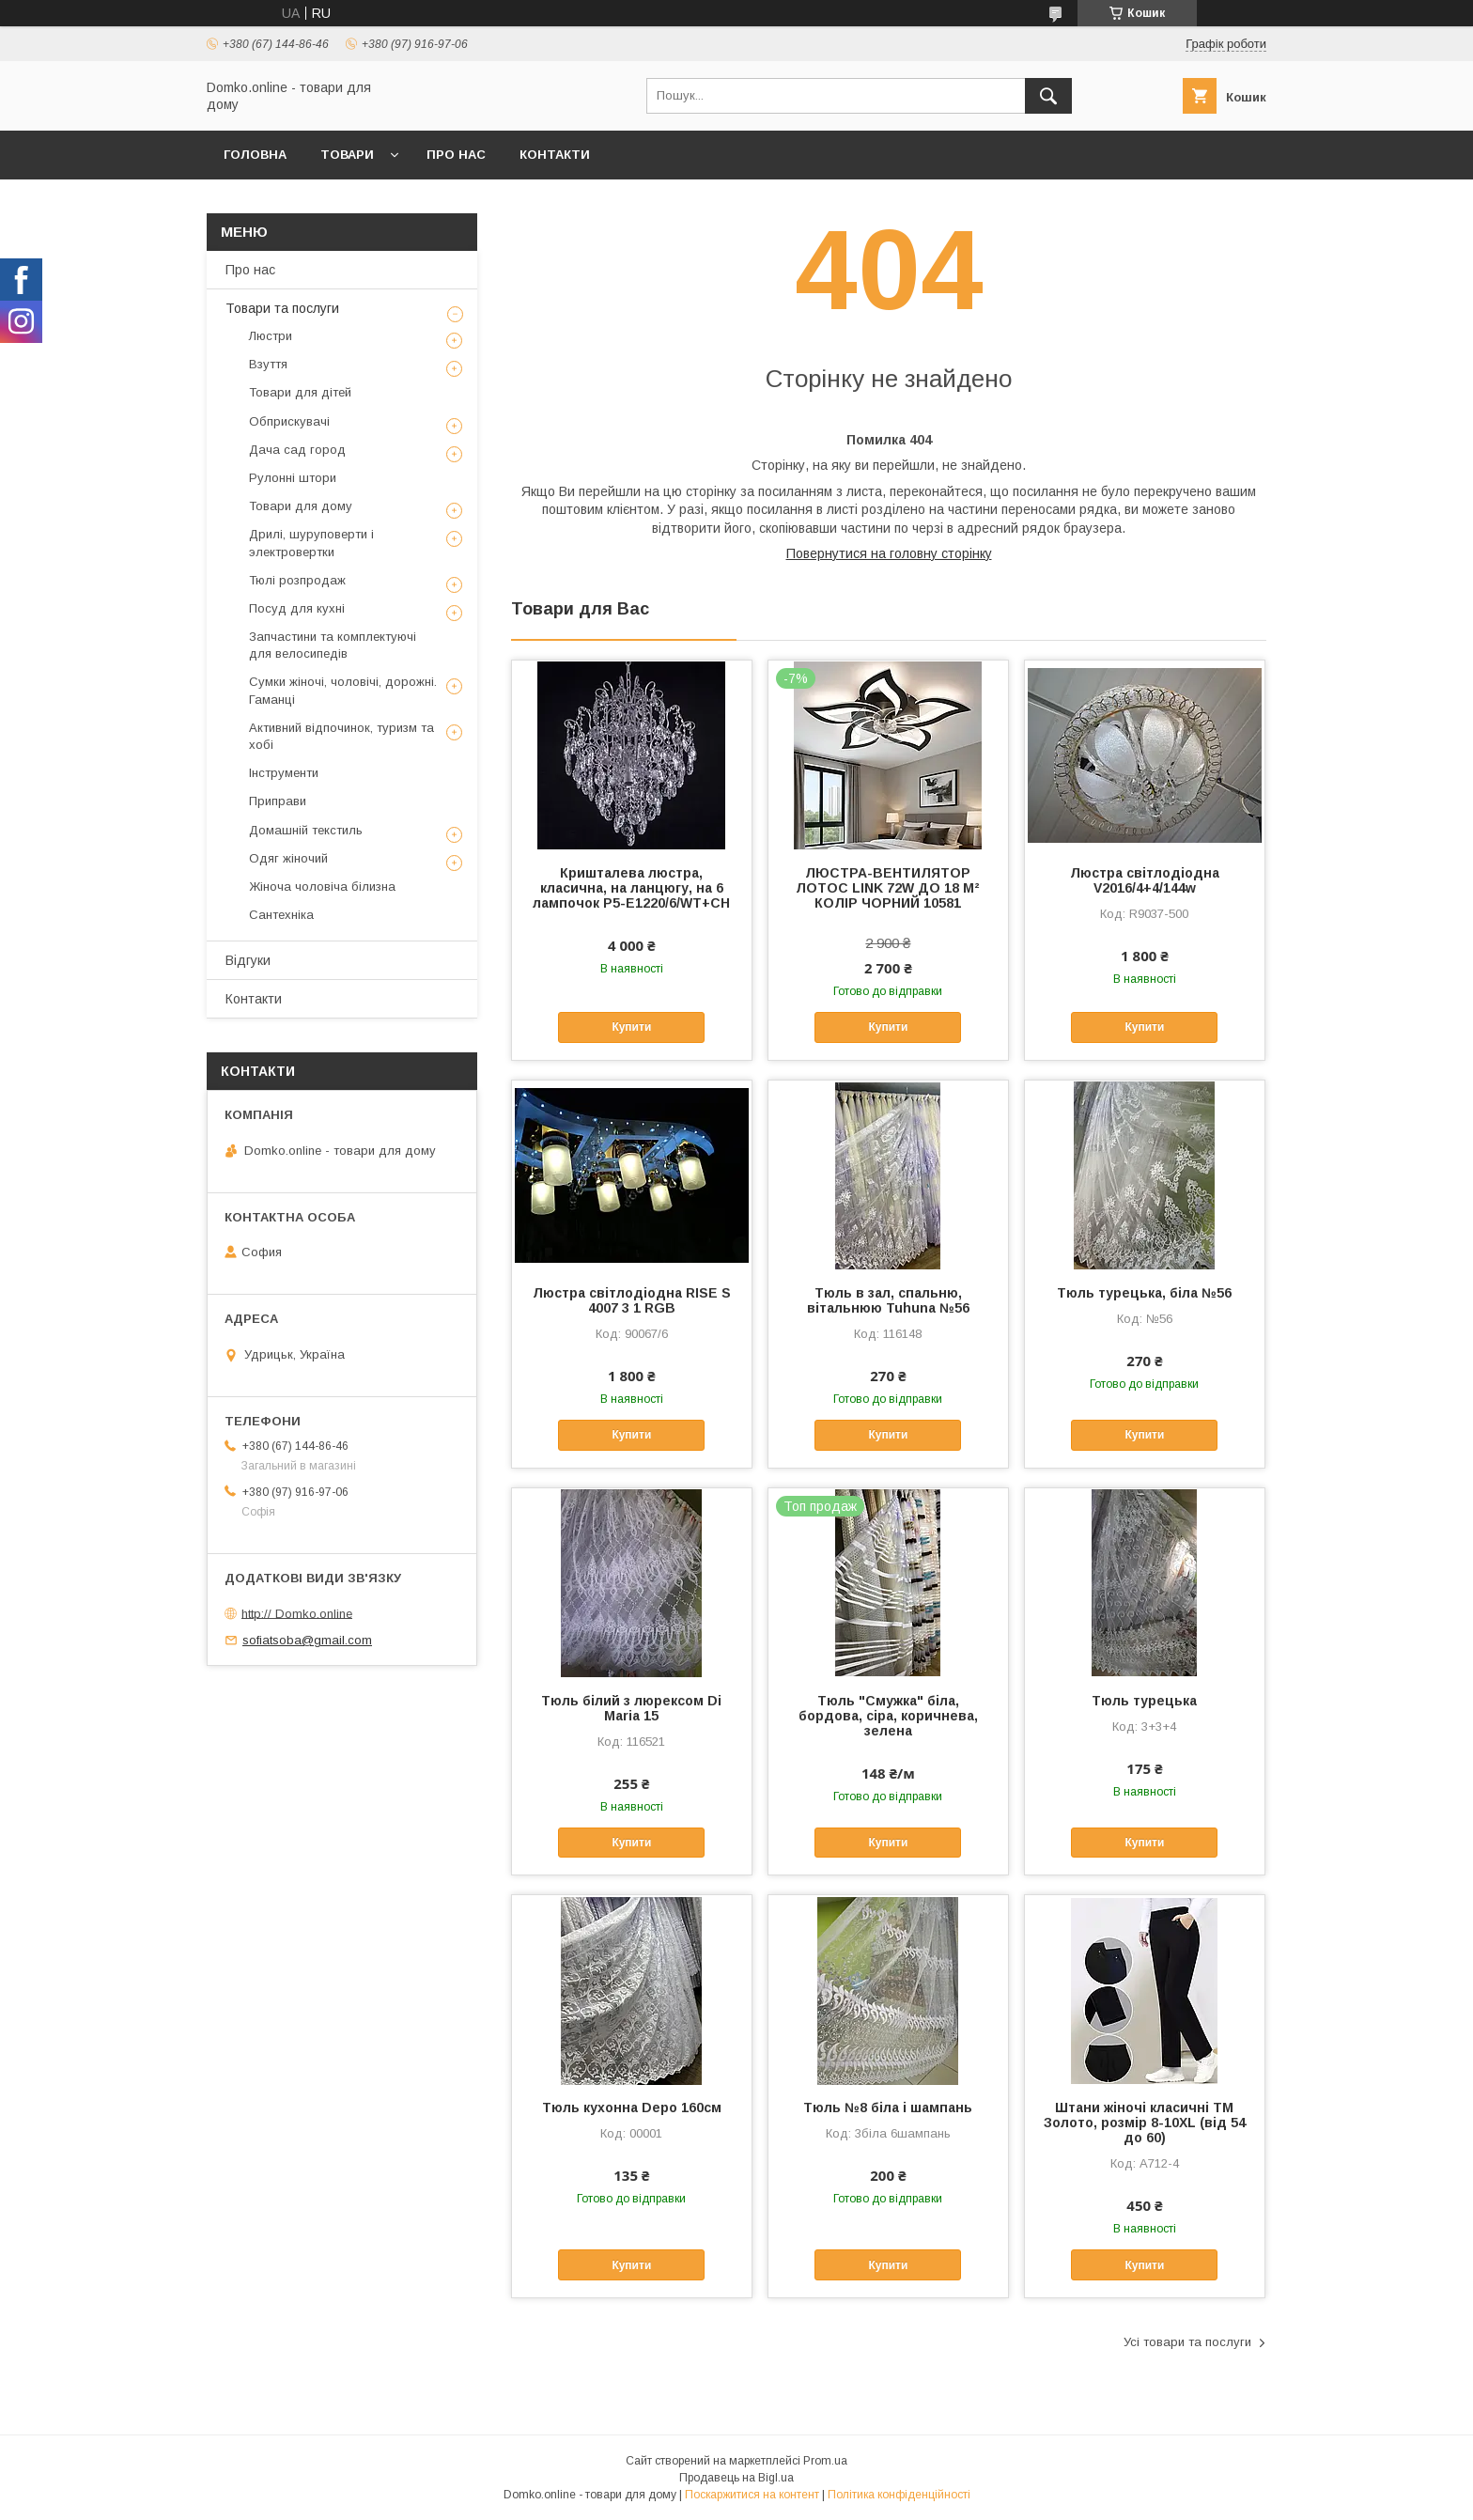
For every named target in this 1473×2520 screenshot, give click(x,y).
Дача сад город (297, 450)
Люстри (270, 336)
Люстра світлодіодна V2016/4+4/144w (1144, 880)
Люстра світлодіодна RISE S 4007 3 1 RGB (632, 1300)
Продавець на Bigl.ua (736, 2477)
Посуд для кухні (297, 608)
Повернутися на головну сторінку (889, 553)
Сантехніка (281, 915)
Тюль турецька (1144, 1700)
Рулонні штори (292, 478)
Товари (347, 155)
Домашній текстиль (306, 830)
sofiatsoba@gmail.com (307, 1640)
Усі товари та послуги (1187, 2342)
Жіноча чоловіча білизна (322, 886)
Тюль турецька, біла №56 (1144, 1292)
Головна (255, 155)
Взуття (268, 364)
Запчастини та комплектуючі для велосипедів (332, 645)
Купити (631, 1027)
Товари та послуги (282, 308)
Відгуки (248, 960)
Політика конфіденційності (899, 2494)
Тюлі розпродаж (297, 580)
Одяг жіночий (288, 858)
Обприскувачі (289, 421)
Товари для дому (300, 506)
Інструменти (283, 773)
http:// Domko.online (296, 1613)
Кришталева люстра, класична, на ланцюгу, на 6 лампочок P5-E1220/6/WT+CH (631, 887)
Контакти (554, 155)
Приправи (277, 801)
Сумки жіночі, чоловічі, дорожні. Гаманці (343, 690)
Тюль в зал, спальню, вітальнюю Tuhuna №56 (888, 1300)
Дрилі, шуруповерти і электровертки (311, 542)
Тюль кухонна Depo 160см (631, 2107)
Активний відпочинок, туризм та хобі (341, 736)
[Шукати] (1048, 96)
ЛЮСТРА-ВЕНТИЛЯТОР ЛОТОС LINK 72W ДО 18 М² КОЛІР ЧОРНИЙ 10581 (888, 887)
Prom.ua (825, 2460)
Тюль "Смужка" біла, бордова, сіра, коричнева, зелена (888, 1715)
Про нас (456, 155)
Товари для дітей (300, 392)
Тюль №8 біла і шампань (887, 2107)
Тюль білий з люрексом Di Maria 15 (631, 1708)
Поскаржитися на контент (752, 2494)
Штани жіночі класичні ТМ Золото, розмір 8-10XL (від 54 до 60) (1145, 2122)
